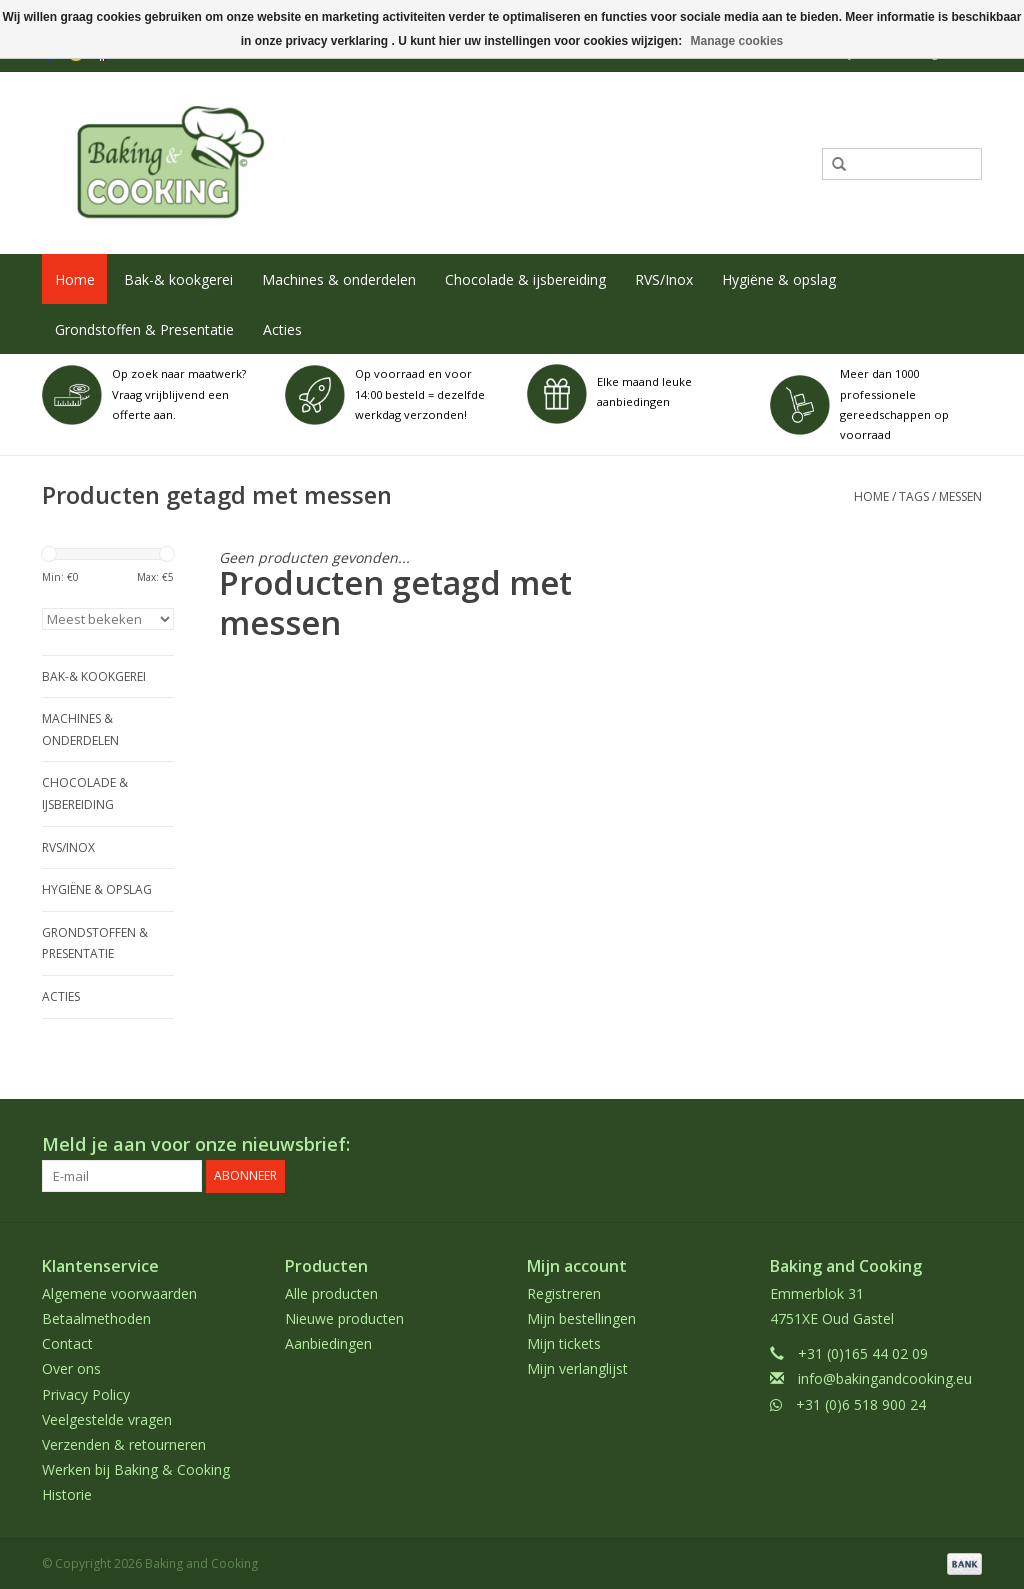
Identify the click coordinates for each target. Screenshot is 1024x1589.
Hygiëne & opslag (779, 279)
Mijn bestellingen (581, 1318)
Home (75, 279)
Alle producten (331, 1292)
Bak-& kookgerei (178, 279)
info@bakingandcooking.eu (885, 1378)
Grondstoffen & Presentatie (144, 329)
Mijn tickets (564, 1343)
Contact (67, 1343)
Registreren (564, 1292)
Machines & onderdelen (339, 279)
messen (960, 496)
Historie (67, 1494)
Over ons (71, 1368)
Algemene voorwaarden (119, 1292)
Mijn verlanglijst (577, 1368)
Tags (914, 496)
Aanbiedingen (328, 1343)
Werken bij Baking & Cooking (136, 1469)
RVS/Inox (664, 279)
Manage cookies (737, 41)
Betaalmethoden (96, 1318)
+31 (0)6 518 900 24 (861, 1403)
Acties (282, 329)
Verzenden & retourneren (124, 1444)
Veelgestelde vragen (107, 1418)
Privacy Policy (86, 1393)
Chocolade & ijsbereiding (525, 279)
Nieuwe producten (344, 1318)
